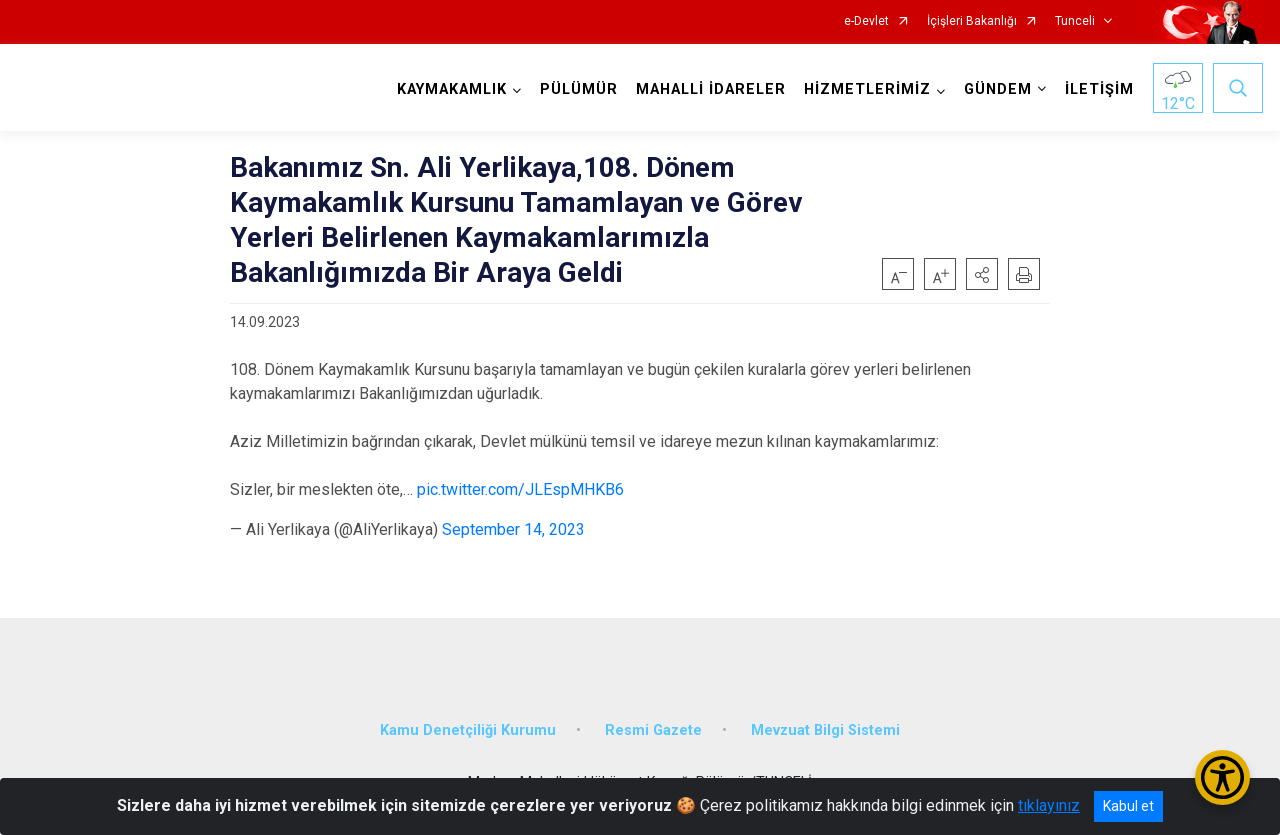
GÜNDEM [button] (998, 89)
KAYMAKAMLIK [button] (452, 89)
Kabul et (1128, 806)
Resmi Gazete (653, 730)
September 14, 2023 (513, 529)
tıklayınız (1049, 805)
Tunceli (1075, 21)
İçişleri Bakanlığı (972, 21)
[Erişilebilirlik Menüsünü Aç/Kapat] (1222, 777)
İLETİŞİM (1099, 89)
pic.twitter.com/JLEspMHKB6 (520, 489)
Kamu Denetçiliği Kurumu (468, 730)
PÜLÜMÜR (579, 89)
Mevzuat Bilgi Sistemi (825, 730)
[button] (982, 274)
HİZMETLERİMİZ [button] (867, 89)
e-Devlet (866, 21)
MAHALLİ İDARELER (711, 89)
